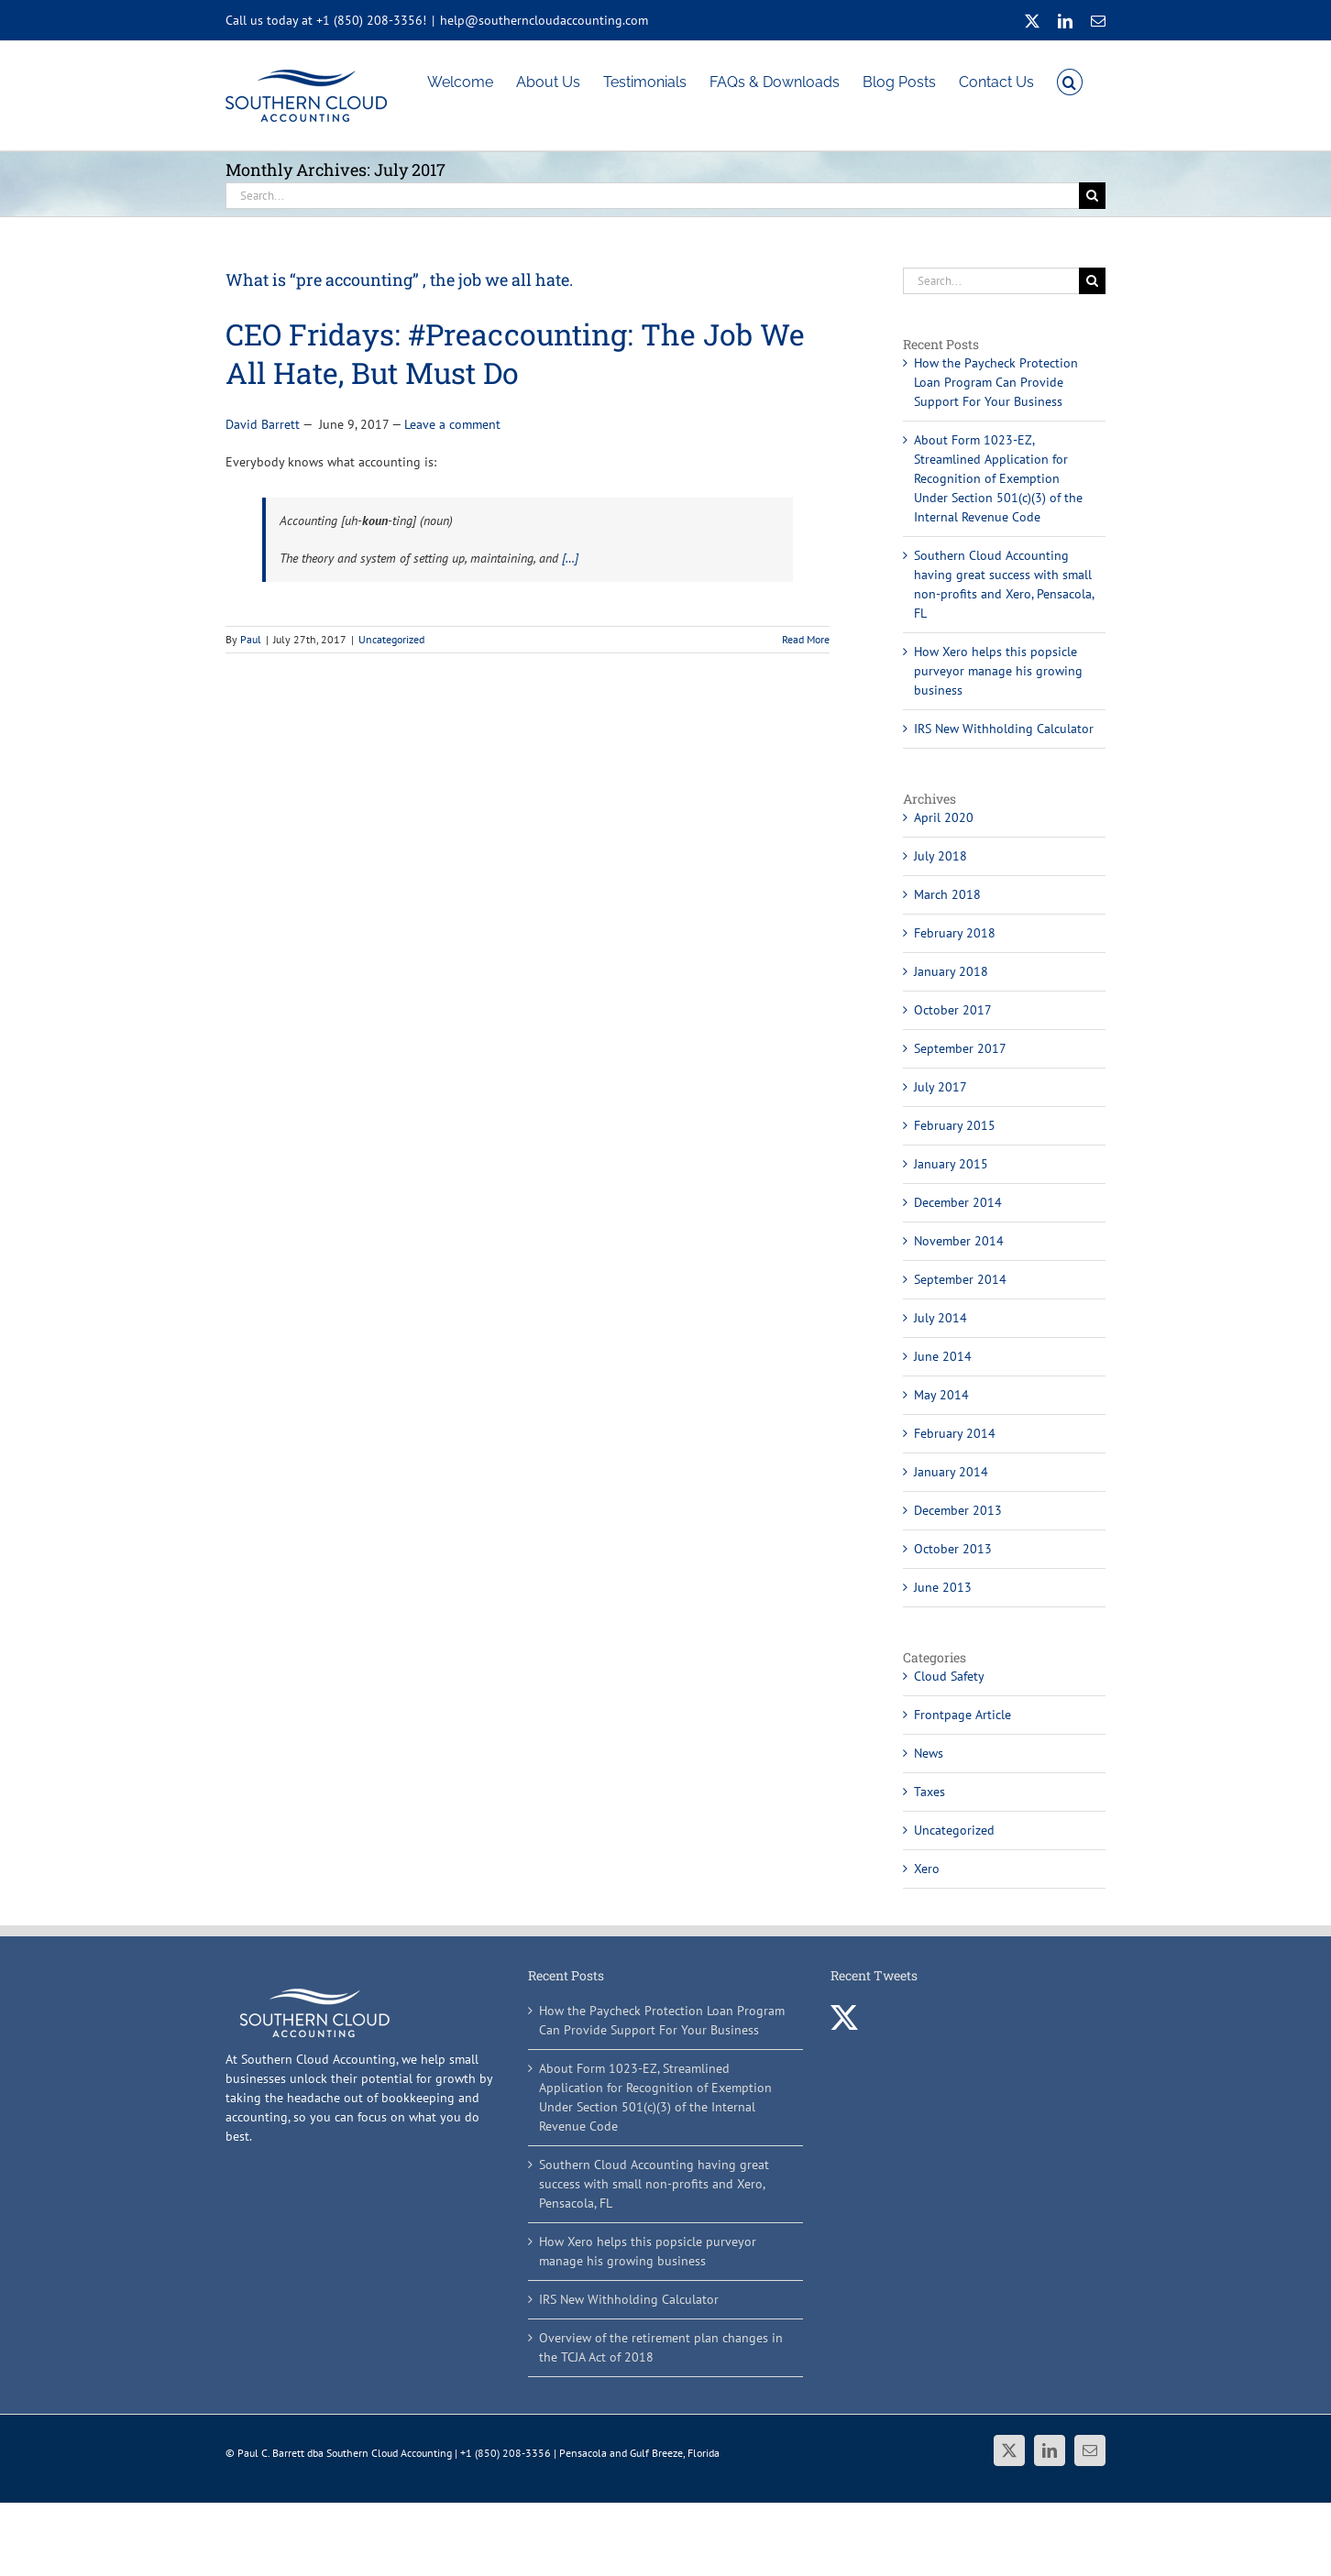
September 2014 (960, 1279)
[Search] (1092, 195)
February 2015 (955, 1125)
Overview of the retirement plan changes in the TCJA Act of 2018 (661, 2347)
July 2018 (940, 856)
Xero (927, 1868)
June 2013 (943, 1587)
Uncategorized (391, 639)
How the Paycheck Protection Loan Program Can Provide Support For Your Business (996, 382)
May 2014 (941, 1395)
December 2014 (958, 1202)
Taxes (929, 1791)
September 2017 (960, 1048)
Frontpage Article (962, 1714)
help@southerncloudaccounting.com (544, 20)
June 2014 (943, 1356)
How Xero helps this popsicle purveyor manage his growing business (998, 670)
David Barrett (263, 424)
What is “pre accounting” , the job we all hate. (399, 279)
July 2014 (940, 1318)
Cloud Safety (949, 1676)
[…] (570, 558)
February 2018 (955, 933)
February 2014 (955, 1433)
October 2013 (953, 1548)
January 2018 (951, 971)
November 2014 (959, 1241)
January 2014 (951, 1471)
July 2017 (940, 1087)
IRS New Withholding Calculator (1004, 728)
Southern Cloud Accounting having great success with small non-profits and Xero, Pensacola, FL (654, 2183)
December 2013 (958, 1510)
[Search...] (652, 195)
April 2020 (944, 817)
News (928, 1753)
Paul (250, 639)
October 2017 (953, 1010)
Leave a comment (452, 424)
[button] (1070, 80)
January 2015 (951, 1164)
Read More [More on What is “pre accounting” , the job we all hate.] (806, 639)
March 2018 (947, 894)
